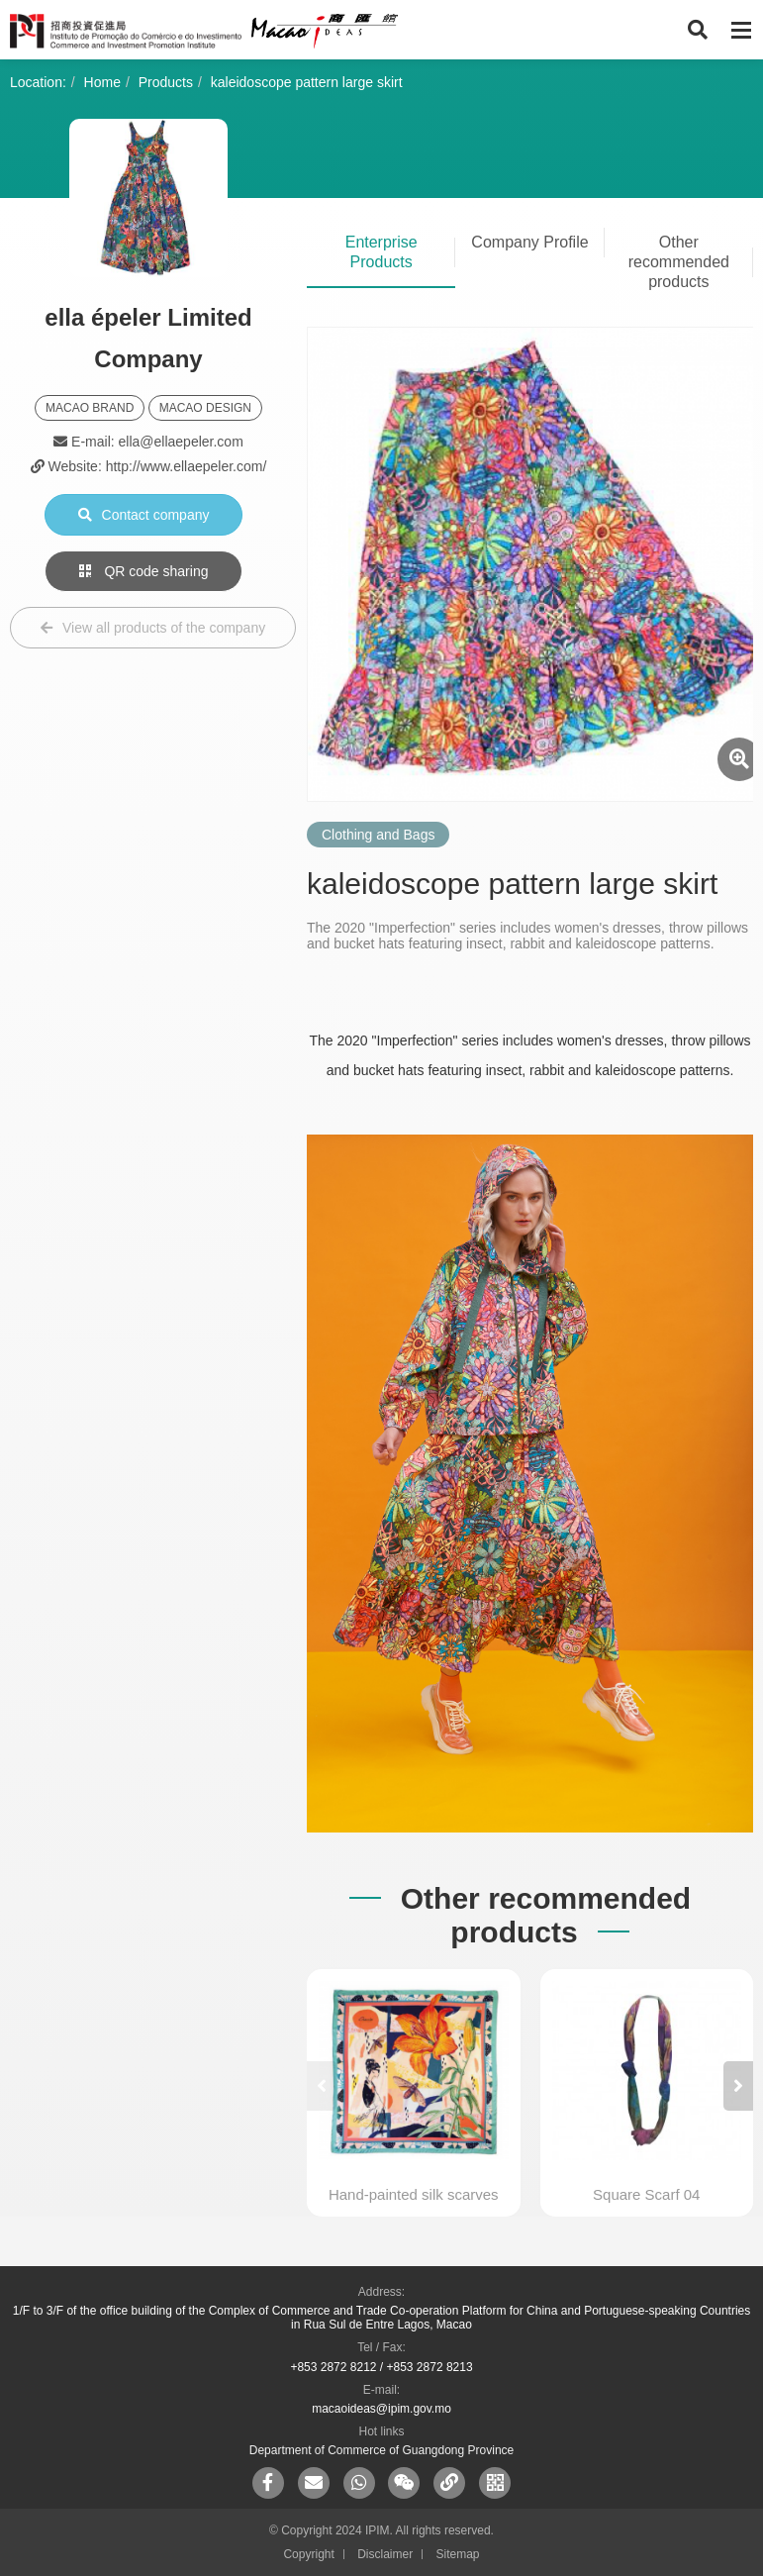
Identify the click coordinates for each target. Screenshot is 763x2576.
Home (102, 82)
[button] (738, 2086)
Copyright (308, 2554)
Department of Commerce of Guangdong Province (381, 2450)
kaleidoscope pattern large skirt (307, 82)
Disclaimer (385, 2554)
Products (166, 82)
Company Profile (529, 242)
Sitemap (458, 2554)
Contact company (144, 515)
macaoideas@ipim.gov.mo (381, 2409)
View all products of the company (153, 628)
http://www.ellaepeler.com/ (186, 466)
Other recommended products (678, 262)
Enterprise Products (381, 252)
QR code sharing (144, 571)
